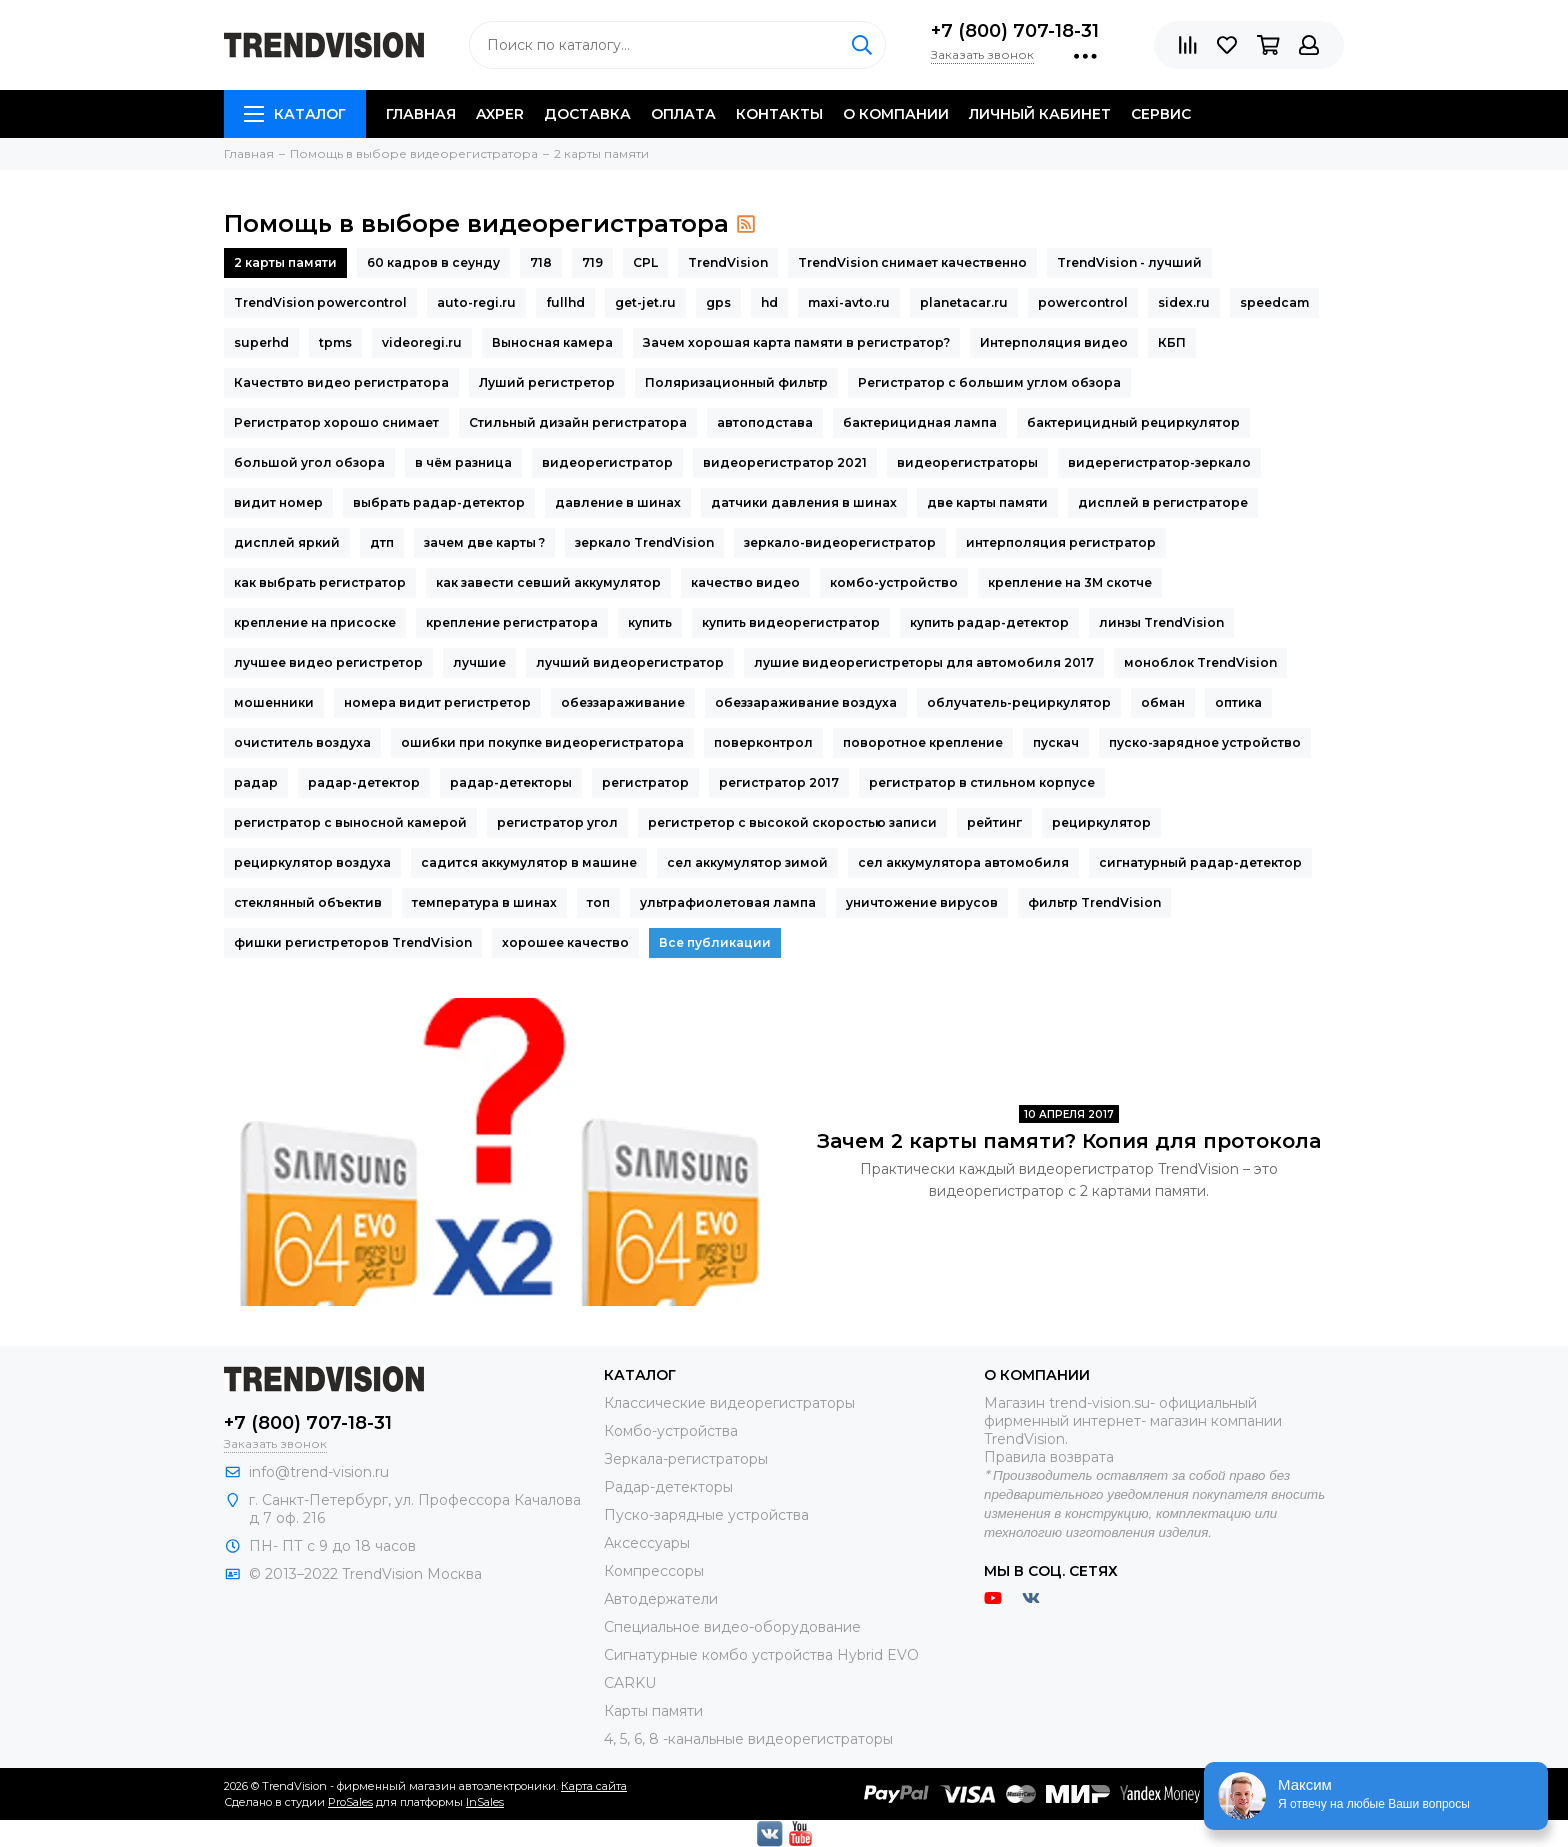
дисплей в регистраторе (1163, 502)
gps (718, 302)
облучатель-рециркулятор (1019, 702)
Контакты (779, 114)
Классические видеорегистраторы (729, 1403)
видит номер (278, 502)
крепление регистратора (512, 622)
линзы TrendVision (1161, 622)
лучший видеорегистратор (630, 662)
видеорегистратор (607, 462)
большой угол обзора (309, 462)
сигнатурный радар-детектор (1200, 862)
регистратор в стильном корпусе (982, 782)
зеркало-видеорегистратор (840, 542)
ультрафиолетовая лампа (728, 902)
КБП (1172, 342)
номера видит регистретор (437, 702)
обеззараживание (623, 702)
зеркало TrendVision (644, 542)
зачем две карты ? (484, 542)
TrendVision (728, 262)
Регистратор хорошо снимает (336, 422)
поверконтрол (763, 742)
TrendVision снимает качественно (912, 262)
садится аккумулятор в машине (529, 862)
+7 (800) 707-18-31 (1015, 31)
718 (541, 262)
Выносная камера (552, 342)
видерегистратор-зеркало (1159, 462)
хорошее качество (565, 942)
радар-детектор (364, 782)
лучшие (479, 662)
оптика (1238, 702)
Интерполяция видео (1054, 342)
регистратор (645, 782)
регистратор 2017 (779, 782)
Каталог (295, 114)
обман (1163, 702)
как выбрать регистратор (320, 582)
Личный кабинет (1040, 114)
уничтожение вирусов (922, 902)
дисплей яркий (287, 542)
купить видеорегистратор (791, 622)
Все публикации (715, 942)
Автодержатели (661, 1599)
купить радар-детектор (989, 622)
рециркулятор (1101, 822)
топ (598, 902)
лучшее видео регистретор (328, 662)
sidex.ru (1184, 302)
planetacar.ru (964, 302)
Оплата (683, 114)
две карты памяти (987, 502)
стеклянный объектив (308, 902)
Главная (421, 114)
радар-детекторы (511, 782)
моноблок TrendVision (1200, 662)
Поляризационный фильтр (736, 382)
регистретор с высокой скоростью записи (792, 822)
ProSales (350, 1802)
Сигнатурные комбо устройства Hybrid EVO (761, 1655)
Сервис (1161, 114)
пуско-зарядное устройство (1205, 742)
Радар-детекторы (668, 1487)
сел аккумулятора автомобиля (963, 862)
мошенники (274, 702)
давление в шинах (618, 502)
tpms (335, 342)
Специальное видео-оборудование (732, 1627)
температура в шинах (484, 902)
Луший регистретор (547, 382)
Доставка (587, 114)
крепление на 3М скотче (1070, 582)
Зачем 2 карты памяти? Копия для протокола (1069, 1141)
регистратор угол (557, 822)
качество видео (745, 582)
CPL (645, 262)
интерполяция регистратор (1061, 542)
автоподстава (765, 422)
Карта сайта (594, 1786)
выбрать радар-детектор (439, 502)
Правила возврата (1049, 1457)
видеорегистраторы (967, 462)
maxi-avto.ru (849, 302)
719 (592, 262)
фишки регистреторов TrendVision (353, 942)
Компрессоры (654, 1571)
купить (650, 622)
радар (256, 782)
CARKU (630, 1683)
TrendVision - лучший (1129, 262)
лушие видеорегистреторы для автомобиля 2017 (924, 662)
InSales (485, 1802)
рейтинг (994, 822)
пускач (1056, 742)
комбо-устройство (894, 582)
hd (769, 302)
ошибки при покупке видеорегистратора (542, 742)
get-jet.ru (645, 302)
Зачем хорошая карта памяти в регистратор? (796, 342)
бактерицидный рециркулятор (1133, 422)
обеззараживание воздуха (806, 702)
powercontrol (1083, 302)
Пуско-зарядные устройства (706, 1515)
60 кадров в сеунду (433, 262)
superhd (261, 342)
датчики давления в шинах (804, 502)
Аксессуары (647, 1543)
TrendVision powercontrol (320, 302)
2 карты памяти (285, 262)
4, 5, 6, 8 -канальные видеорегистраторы (748, 1739)
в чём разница (463, 462)
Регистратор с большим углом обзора (989, 382)
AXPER (500, 114)
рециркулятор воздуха (312, 862)
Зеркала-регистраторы (686, 1459)
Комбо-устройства (671, 1431)
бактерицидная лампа (920, 422)
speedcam (1274, 302)
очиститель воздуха (302, 742)
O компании (896, 114)
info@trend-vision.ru (319, 1472)
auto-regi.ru (476, 302)
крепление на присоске (315, 622)
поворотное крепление (923, 742)
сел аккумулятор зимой (747, 862)
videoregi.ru (422, 342)
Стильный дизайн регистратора (578, 422)
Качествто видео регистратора (341, 382)
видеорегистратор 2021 (785, 462)
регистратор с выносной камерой (350, 822)
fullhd (565, 302)
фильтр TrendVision (1094, 902)
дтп (382, 542)
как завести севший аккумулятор (548, 582)
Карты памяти (653, 1711)
